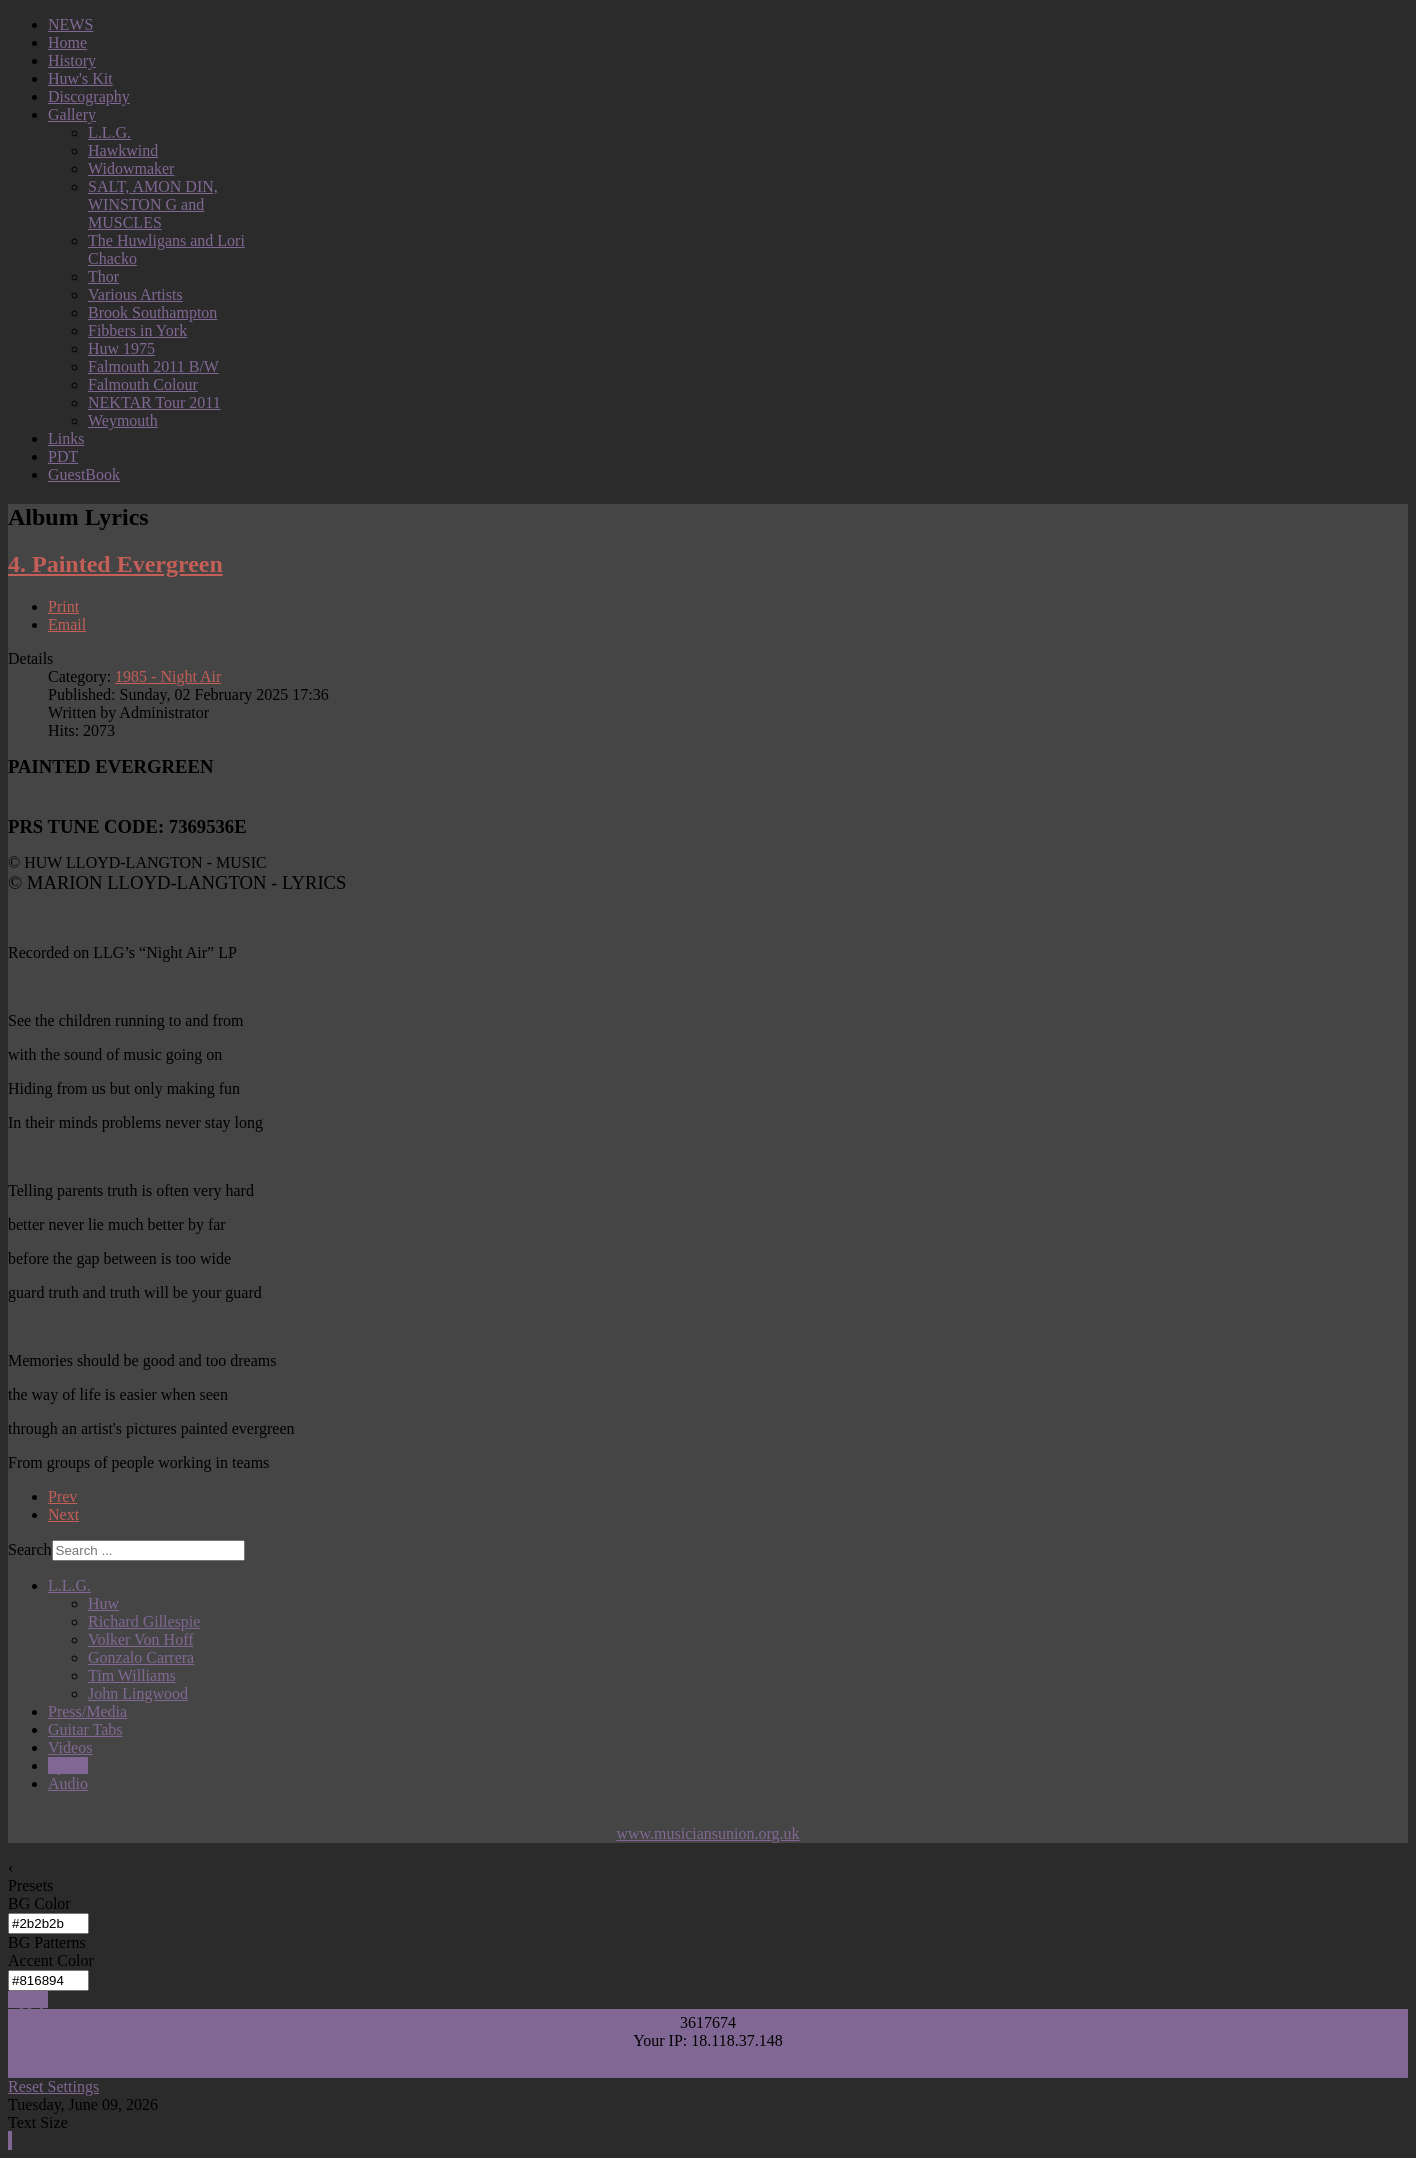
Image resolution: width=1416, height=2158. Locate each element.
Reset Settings (53, 2086)
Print (63, 606)
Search (30, 1549)
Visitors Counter (707, 2063)
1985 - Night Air (168, 676)
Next (63, 1514)
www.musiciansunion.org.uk (707, 1833)
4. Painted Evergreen (115, 564)
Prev (62, 1496)
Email (67, 624)
